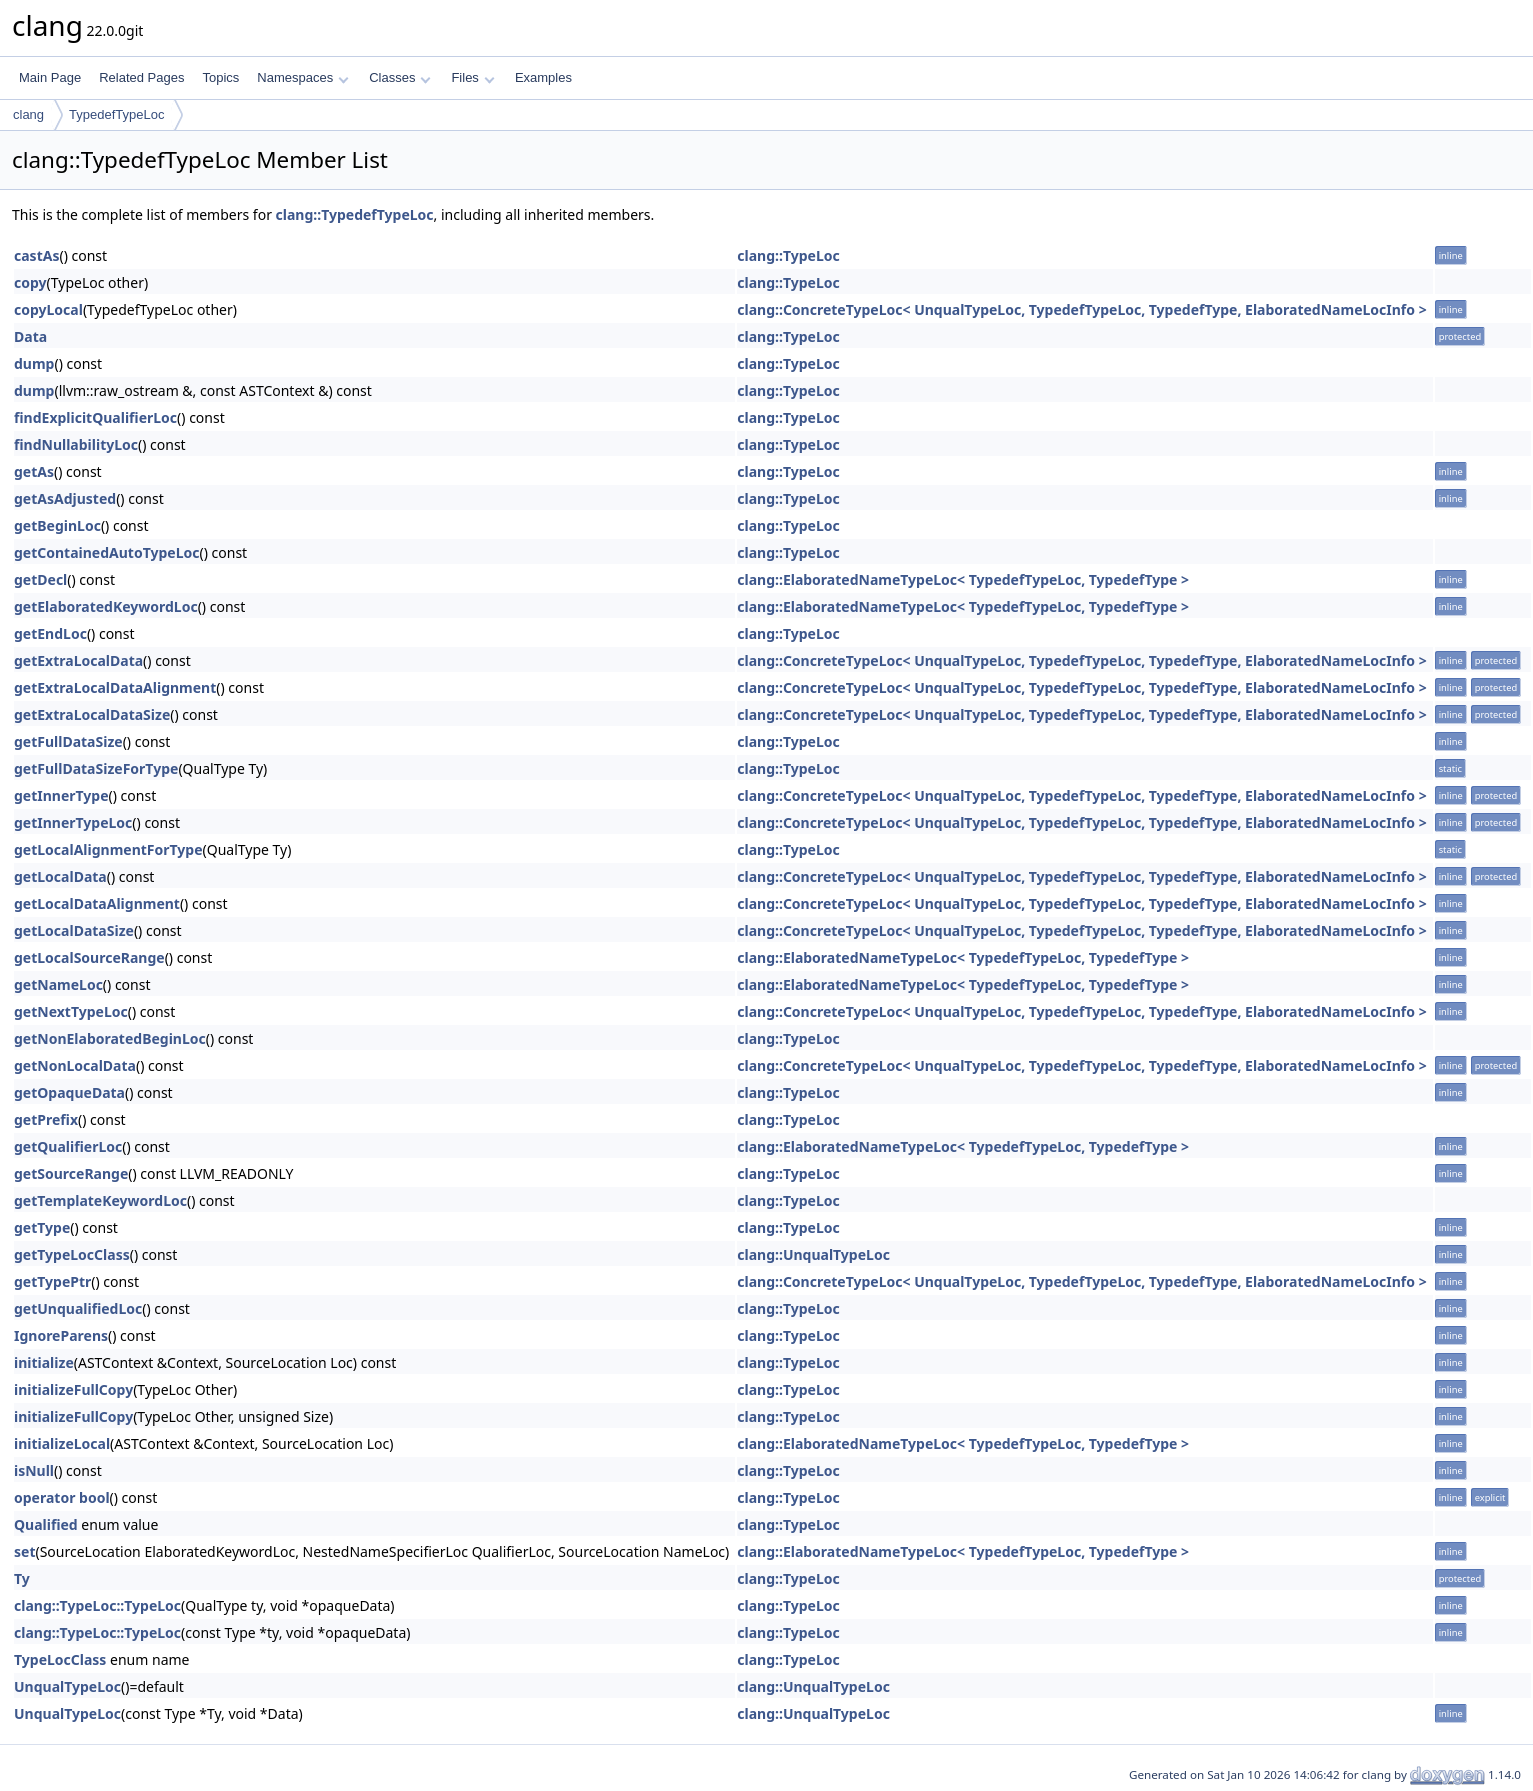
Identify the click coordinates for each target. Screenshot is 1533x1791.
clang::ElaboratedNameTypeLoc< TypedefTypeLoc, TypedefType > (963, 579)
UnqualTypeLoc (67, 1686)
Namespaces (302, 77)
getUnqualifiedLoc (78, 1308)
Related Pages (141, 77)
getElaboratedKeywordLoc (106, 606)
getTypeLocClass (72, 1254)
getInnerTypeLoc (73, 822)
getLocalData (60, 876)
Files (472, 77)
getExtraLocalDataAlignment (115, 687)
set (24, 1551)
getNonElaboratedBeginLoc (110, 1038)
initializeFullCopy (73, 1389)
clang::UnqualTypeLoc (813, 1254)
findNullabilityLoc (76, 444)
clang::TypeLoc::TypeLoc (97, 1605)
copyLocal (48, 309)
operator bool (62, 1497)
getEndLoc (50, 633)
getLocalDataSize (74, 930)
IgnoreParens (61, 1335)
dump (34, 363)
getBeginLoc (57, 525)
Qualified (46, 1524)
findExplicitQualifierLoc (95, 417)
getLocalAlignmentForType (108, 849)
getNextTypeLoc (71, 1011)
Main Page (50, 77)
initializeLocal (62, 1443)
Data (30, 336)
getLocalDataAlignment (97, 903)
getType (42, 1227)
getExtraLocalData (78, 660)
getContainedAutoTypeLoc (107, 552)
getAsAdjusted (65, 498)
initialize (44, 1362)
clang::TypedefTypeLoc (355, 214)
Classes (400, 77)
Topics (220, 77)
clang (28, 114)
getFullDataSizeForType (96, 768)
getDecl (40, 579)
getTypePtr (52, 1281)
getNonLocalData (75, 1065)
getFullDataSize (68, 741)
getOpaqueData (69, 1092)
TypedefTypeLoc (116, 114)
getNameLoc (58, 984)
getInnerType (61, 795)
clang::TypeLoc (788, 255)
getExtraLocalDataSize (92, 714)
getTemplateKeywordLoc (100, 1200)
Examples (543, 77)
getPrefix (46, 1119)
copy (30, 282)
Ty (22, 1578)
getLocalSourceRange (89, 957)
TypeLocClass (60, 1659)
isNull (34, 1470)
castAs (36, 255)
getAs (34, 471)
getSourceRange (71, 1173)
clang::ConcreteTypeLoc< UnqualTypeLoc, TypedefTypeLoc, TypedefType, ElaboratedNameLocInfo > (1081, 309)
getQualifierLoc (68, 1146)
